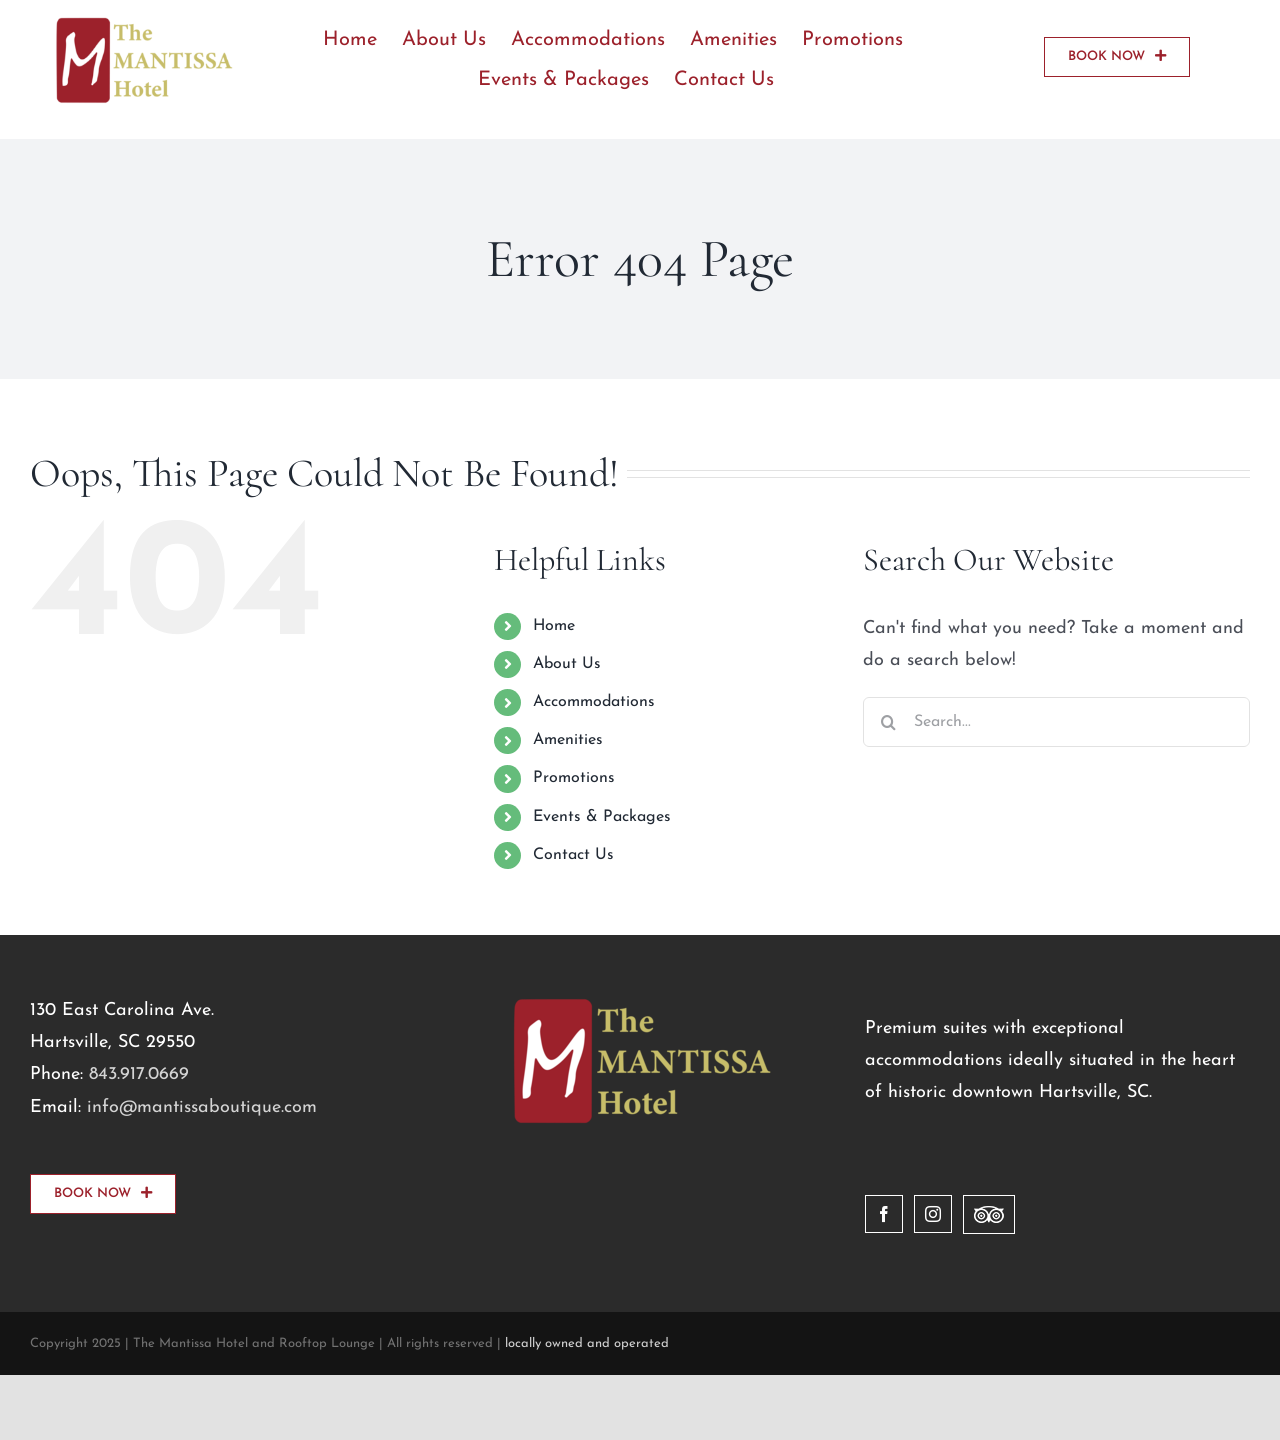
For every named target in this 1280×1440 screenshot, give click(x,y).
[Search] (888, 722)
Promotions (574, 778)
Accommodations (594, 702)
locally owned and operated (587, 1343)
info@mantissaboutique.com (202, 1107)
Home (554, 626)
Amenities (568, 740)
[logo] (142, 23)
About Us (567, 664)
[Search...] (1056, 722)
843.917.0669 (139, 1074)
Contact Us (573, 855)
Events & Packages (602, 817)
